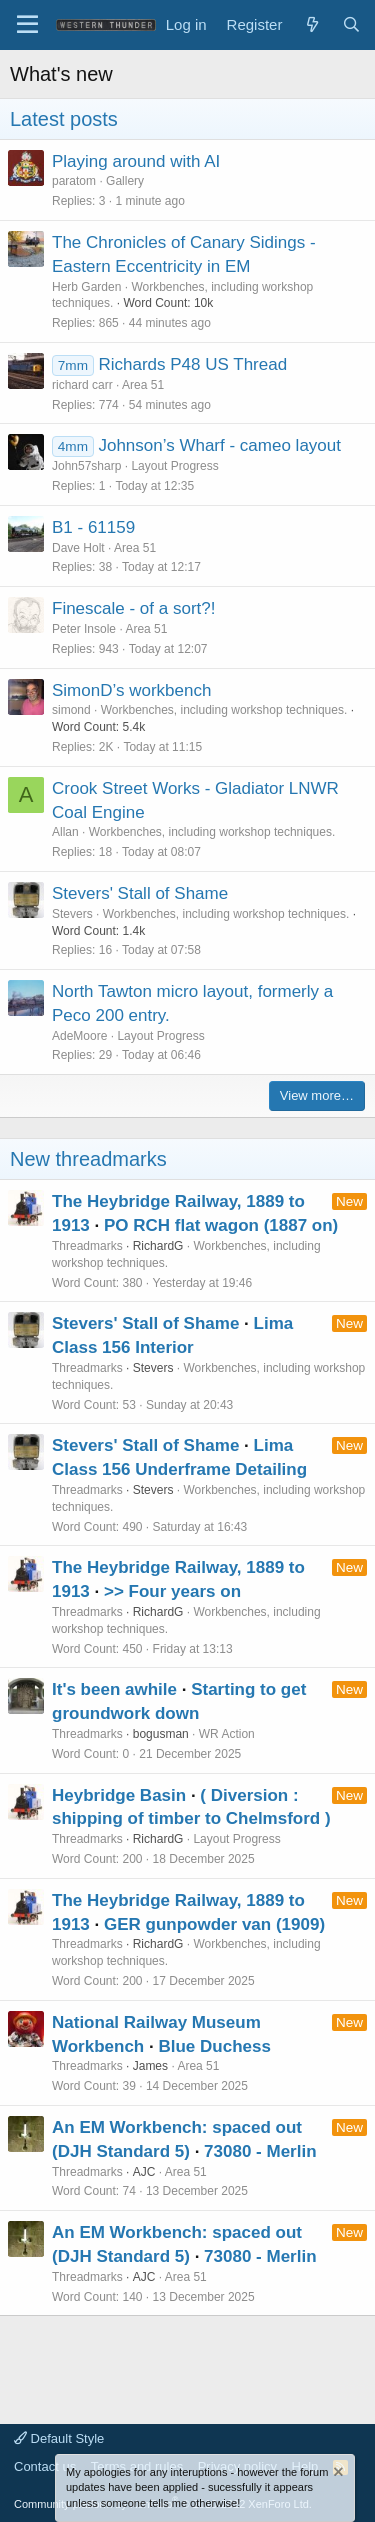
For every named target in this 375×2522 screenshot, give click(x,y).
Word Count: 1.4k (98, 931)
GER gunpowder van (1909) (214, 1924)
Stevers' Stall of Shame (140, 893)
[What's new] (311, 24)
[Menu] (27, 25)
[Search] (351, 24)
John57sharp (86, 466)
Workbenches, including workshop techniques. (224, 710)
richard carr (82, 385)
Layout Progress (174, 466)
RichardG (158, 1246)
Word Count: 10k (168, 303)
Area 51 (143, 385)
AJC (144, 2172)
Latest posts (64, 119)
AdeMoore (79, 1036)
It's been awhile (114, 1689)
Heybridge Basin (119, 1795)
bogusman (161, 1734)
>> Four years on (172, 1591)
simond (71, 710)
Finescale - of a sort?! (133, 608)
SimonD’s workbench (131, 690)
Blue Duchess (214, 2046)
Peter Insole (84, 629)
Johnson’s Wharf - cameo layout (219, 445)
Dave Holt (78, 548)
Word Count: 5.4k (98, 727)
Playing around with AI (136, 161)
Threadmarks (87, 1246)
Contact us (45, 2466)
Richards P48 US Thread (192, 364)
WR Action (227, 1734)
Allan (65, 832)
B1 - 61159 (93, 527)
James (150, 2066)
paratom (74, 181)
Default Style (59, 2438)
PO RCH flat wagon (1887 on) (221, 1225)
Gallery (125, 181)
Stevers (72, 914)
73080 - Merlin (260, 2151)
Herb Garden (86, 287)
